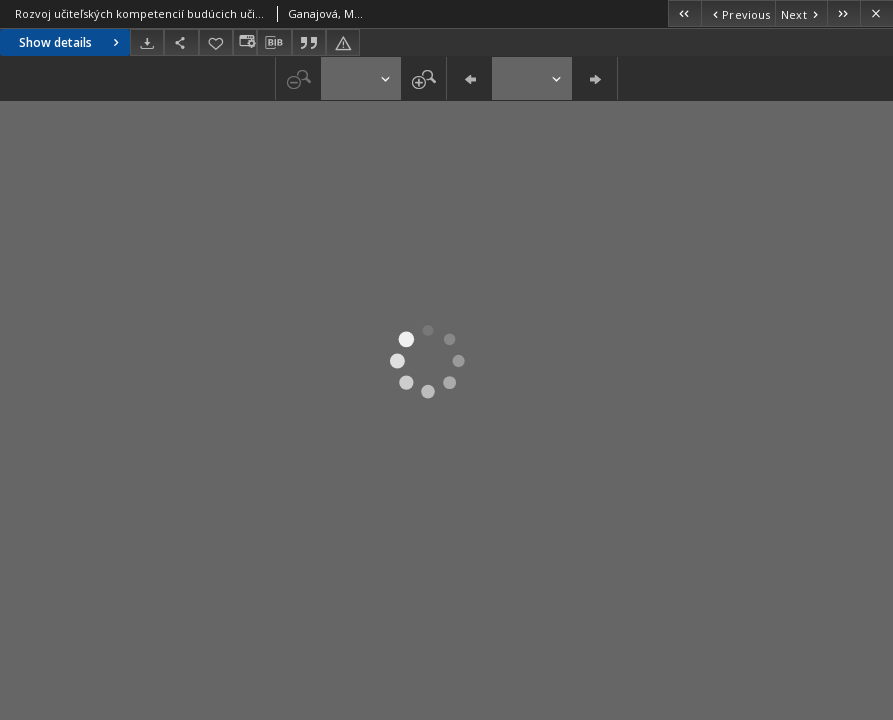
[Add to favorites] (216, 42)
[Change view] (245, 42)
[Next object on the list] (801, 13)
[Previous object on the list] (738, 13)
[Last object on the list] (843, 13)
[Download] (147, 42)
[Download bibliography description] (274, 43)
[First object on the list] (684, 13)
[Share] (181, 42)
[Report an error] (343, 42)
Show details (71, 42)
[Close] (876, 13)
